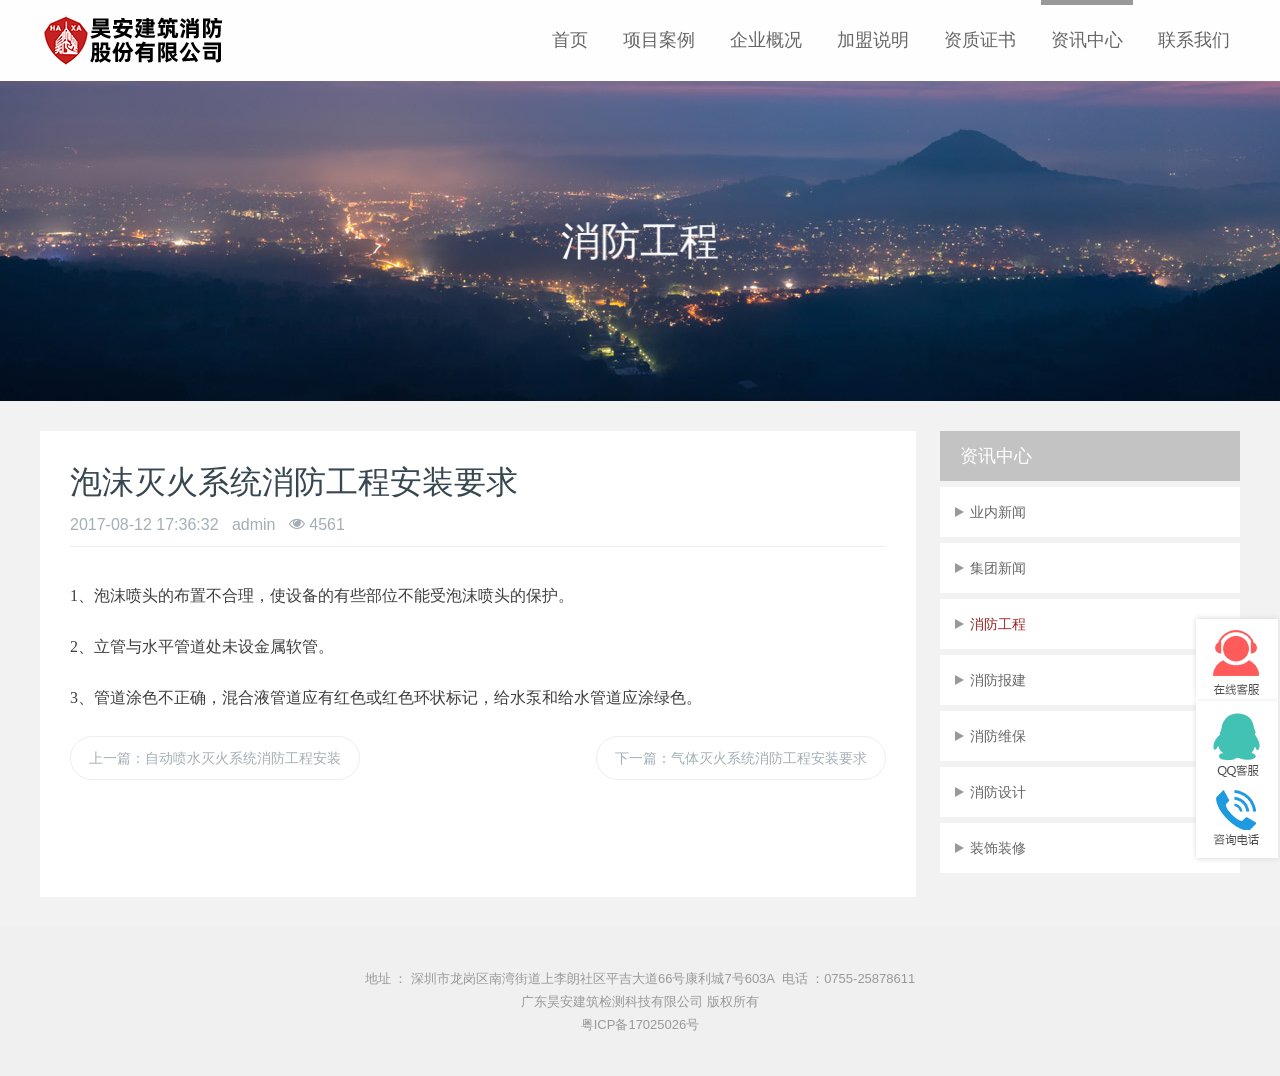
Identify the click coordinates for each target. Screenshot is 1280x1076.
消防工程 (998, 624)
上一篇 (215, 758)
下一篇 (741, 758)
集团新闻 (998, 568)
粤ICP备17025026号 (640, 1024)
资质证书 (980, 40)
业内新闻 (998, 512)
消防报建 (998, 680)
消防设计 (998, 792)
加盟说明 (873, 40)
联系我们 (1194, 40)
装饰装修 (998, 848)
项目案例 (659, 40)
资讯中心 (1087, 40)
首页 (570, 40)
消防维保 (998, 736)
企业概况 (766, 40)
